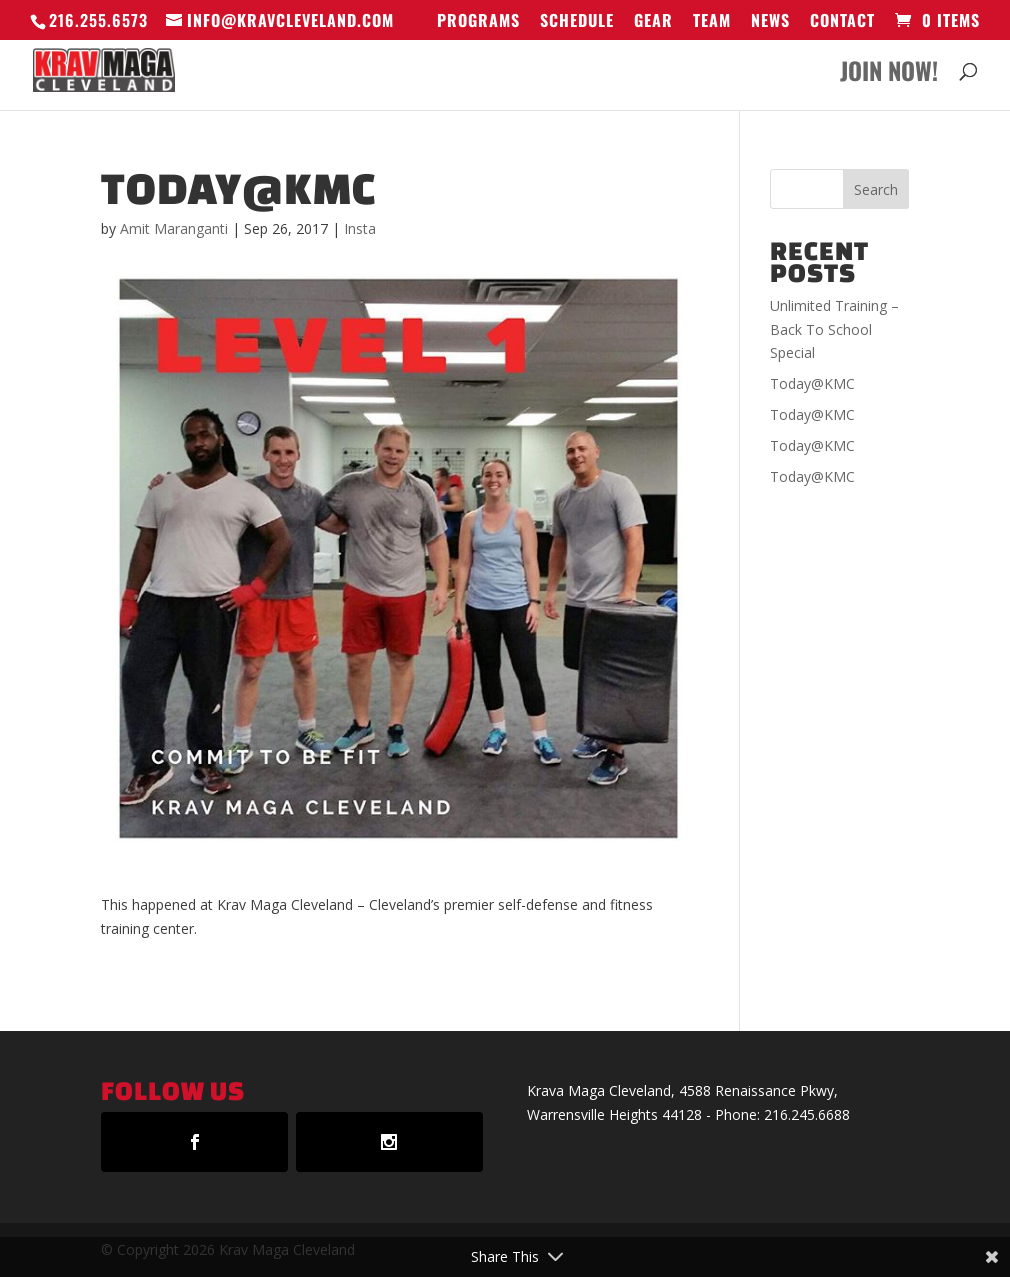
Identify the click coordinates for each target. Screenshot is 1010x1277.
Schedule (577, 22)
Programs (478, 22)
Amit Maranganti (174, 228)
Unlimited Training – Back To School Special (834, 329)
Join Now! (889, 75)
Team (712, 22)
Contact (842, 22)
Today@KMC (812, 383)
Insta (360, 228)
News (770, 22)
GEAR (653, 22)
